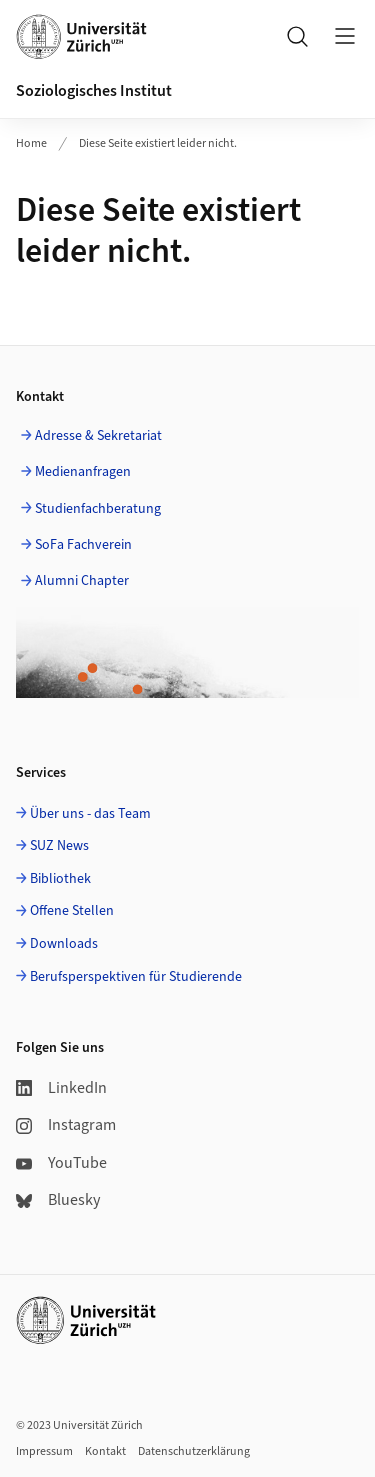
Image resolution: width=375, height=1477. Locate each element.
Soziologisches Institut (94, 91)
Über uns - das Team (90, 814)
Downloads (64, 944)
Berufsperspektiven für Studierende (136, 977)
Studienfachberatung (98, 509)
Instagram (66, 1125)
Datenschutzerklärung (194, 1451)
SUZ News (59, 846)
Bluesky (58, 1200)
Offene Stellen (72, 911)
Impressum (44, 1451)
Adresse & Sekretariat (98, 436)
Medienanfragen (83, 472)
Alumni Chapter (82, 581)
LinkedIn (61, 1088)
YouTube (61, 1163)
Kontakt (105, 1451)
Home (31, 143)
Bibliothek (60, 879)
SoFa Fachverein (83, 545)
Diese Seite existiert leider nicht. (158, 143)
